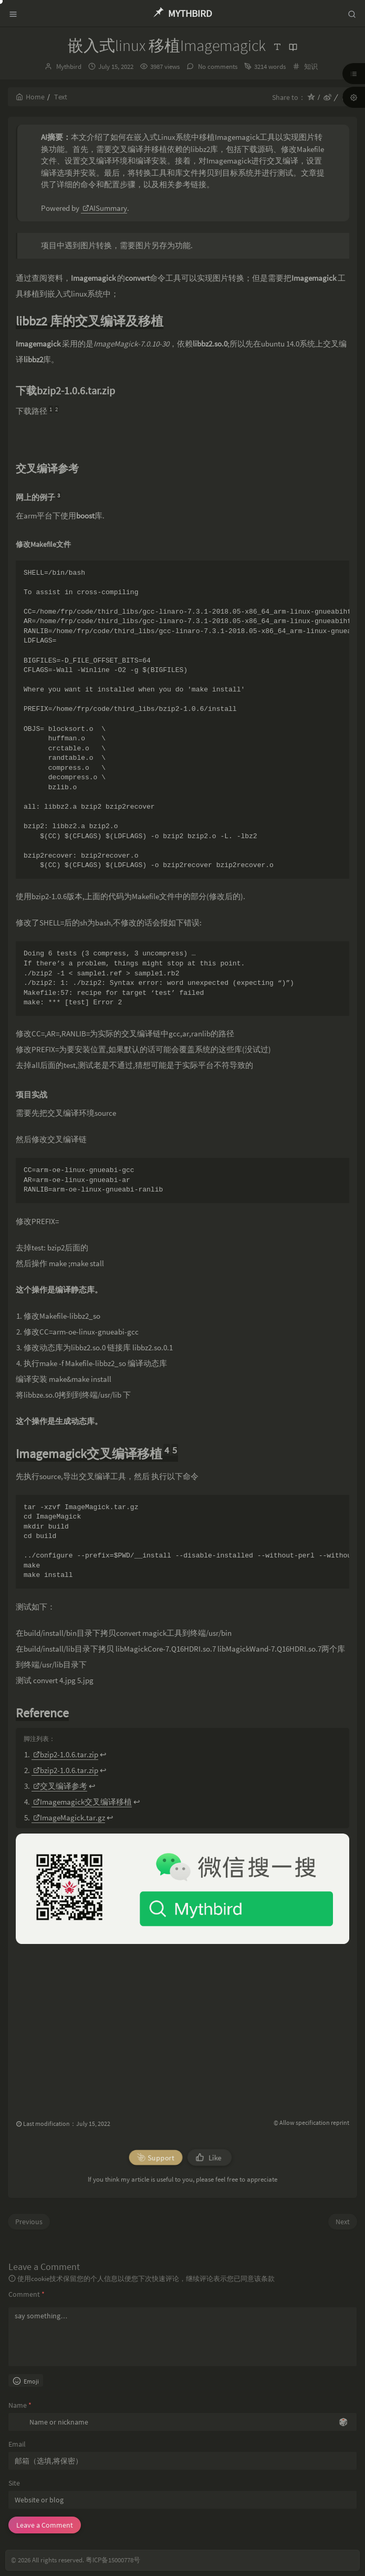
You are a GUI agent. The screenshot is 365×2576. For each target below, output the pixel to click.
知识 (311, 66)
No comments (216, 66)
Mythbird (68, 66)
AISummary (104, 208)
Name (20, 2405)
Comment (26, 2294)
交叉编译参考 (60, 1786)
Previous (29, 2221)
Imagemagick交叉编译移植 (82, 1802)
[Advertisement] (182, 2022)
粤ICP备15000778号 (113, 2559)
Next (343, 2221)
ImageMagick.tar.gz (69, 1817)
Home (30, 96)
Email (17, 2444)
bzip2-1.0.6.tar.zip (65, 1754)
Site (14, 2483)
